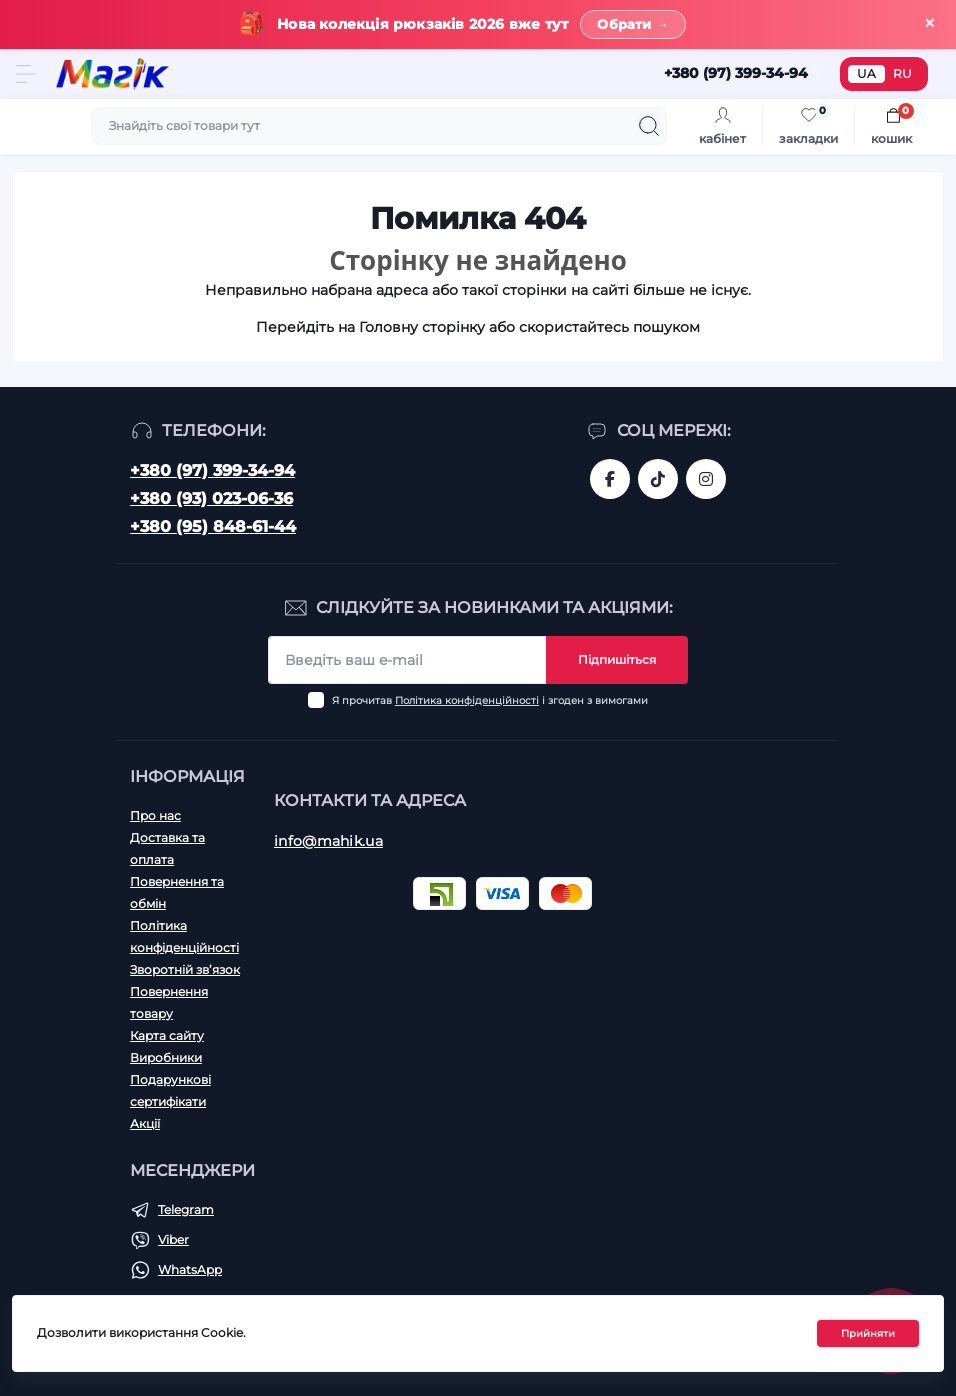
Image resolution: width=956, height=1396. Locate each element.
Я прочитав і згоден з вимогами (490, 700)
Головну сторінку (422, 327)
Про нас (155, 815)
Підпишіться (617, 659)
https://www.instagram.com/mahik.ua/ (706, 479)
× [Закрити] (929, 23)
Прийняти (868, 1333)
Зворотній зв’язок (185, 969)
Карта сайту (167, 1035)
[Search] (649, 126)
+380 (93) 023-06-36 (211, 498)
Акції (145, 1123)
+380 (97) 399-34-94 (212, 470)
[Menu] (26, 74)
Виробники (166, 1057)
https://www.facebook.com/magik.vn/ (610, 479)
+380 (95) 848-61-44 (213, 526)
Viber (173, 1239)
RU (902, 73)
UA (866, 73)
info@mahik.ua (328, 841)
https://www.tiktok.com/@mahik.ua (658, 479)
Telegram (186, 1209)
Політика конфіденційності (467, 700)
